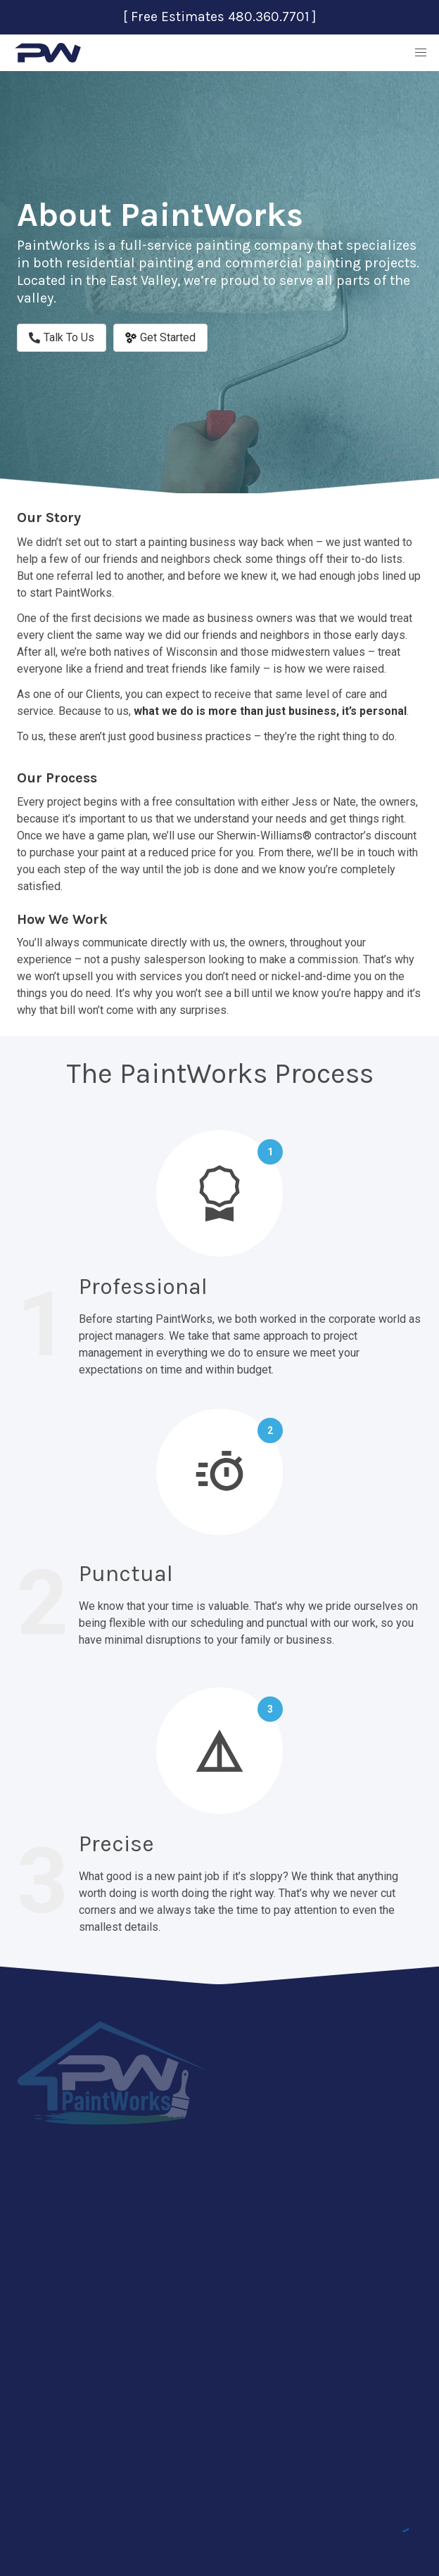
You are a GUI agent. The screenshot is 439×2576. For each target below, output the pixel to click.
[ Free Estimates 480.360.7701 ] (219, 16)
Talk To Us (61, 337)
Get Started (160, 337)
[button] (420, 52)
